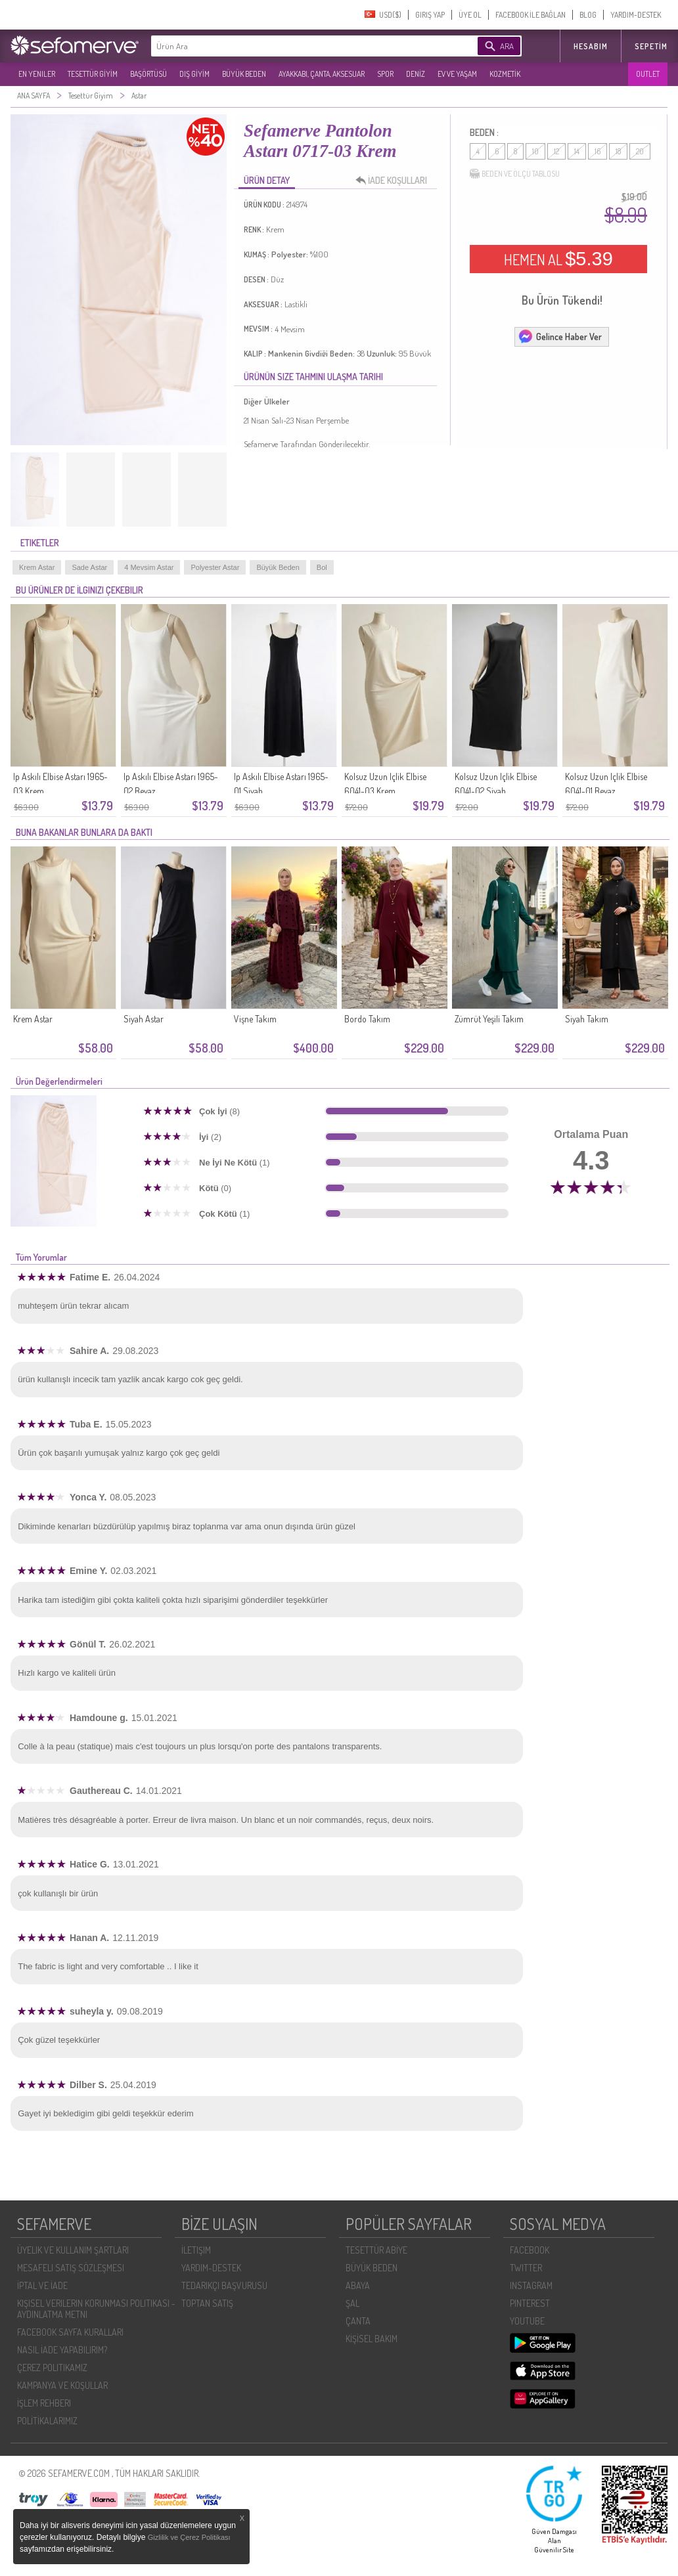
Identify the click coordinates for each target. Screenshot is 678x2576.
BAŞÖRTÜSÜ (148, 74)
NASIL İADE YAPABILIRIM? (62, 2349)
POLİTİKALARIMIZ (47, 2420)
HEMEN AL (558, 258)
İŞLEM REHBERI (44, 2403)
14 (576, 151)
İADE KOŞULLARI (395, 180)
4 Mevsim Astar (148, 567)
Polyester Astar (215, 567)
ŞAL (352, 2303)
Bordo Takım (367, 1018)
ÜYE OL (470, 15)
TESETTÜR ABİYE (376, 2250)
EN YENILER (36, 74)
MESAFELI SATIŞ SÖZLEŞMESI (70, 2267)
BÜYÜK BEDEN (244, 74)
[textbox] (294, 45)
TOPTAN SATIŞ (207, 2303)
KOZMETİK (504, 74)
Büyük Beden (277, 567)
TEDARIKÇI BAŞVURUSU (224, 2285)
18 (618, 151)
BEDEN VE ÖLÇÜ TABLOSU (515, 174)
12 (556, 151)
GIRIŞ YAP (430, 15)
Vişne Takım (255, 1018)
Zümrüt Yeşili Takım (489, 1018)
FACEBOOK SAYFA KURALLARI (70, 2332)
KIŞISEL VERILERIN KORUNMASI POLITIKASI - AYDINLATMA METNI (96, 2309)
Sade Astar (89, 567)
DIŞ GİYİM (194, 74)
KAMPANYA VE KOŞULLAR (62, 2385)
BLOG (588, 15)
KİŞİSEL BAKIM (371, 2338)
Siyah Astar (144, 1018)
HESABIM (591, 46)
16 (597, 151)
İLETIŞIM (196, 2250)
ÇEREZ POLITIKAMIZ (52, 2367)
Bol (322, 567)
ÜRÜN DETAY (267, 180)
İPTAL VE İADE (42, 2285)
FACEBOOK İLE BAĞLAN (530, 15)
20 (640, 151)
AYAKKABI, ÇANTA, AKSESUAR (322, 74)
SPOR (385, 74)
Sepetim (651, 46)
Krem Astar (37, 567)
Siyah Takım (586, 1018)
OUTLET (648, 74)
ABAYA (358, 2285)
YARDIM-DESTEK (635, 15)
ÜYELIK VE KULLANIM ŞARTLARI (73, 2250)
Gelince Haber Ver (560, 336)
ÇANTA (358, 2320)
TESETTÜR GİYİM (93, 74)
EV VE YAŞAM (457, 74)
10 (535, 151)
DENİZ (415, 74)
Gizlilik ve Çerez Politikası (189, 2537)
